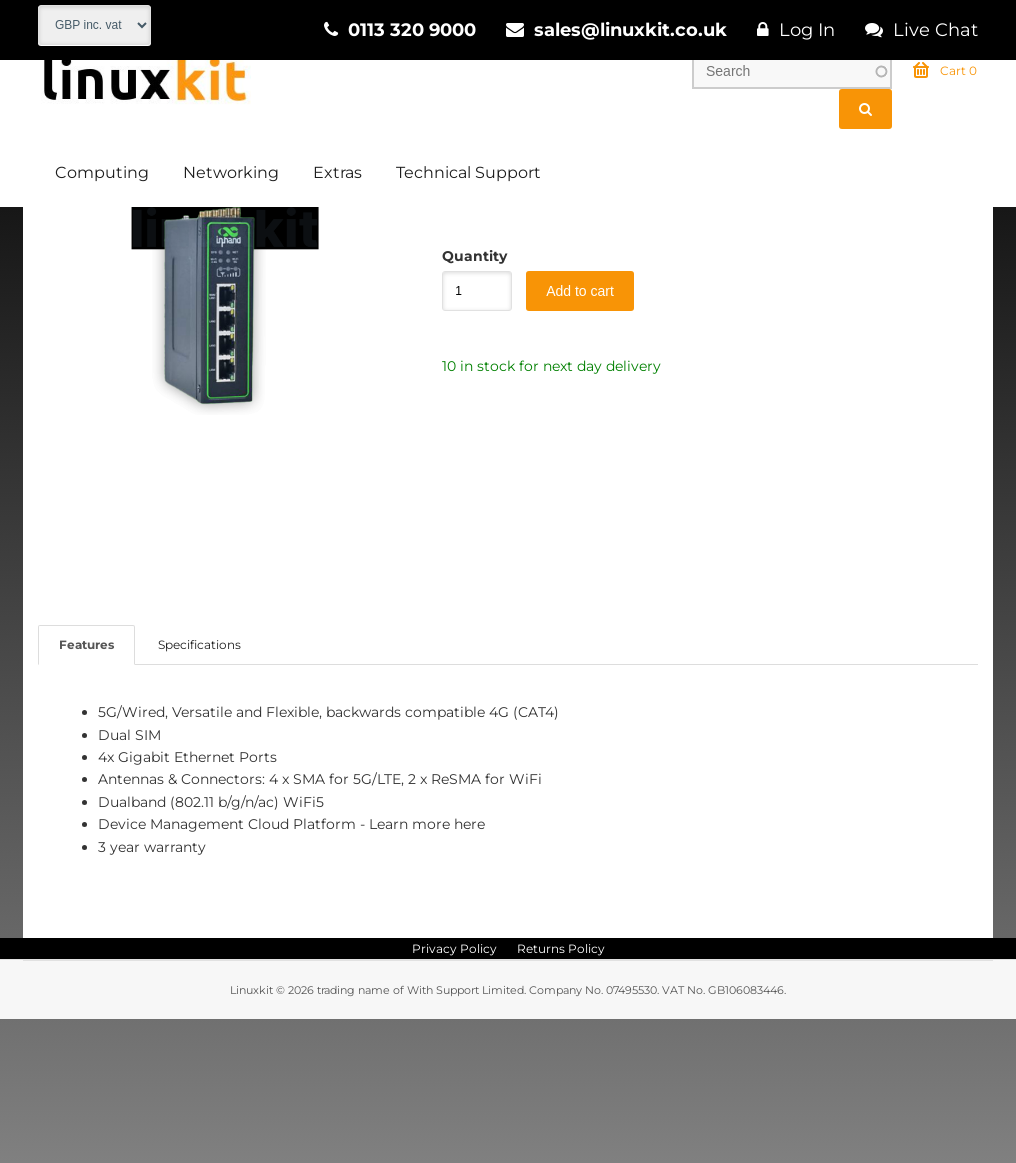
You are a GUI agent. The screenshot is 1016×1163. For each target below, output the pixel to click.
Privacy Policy (454, 1092)
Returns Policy (561, 1092)
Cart (945, 74)
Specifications (199, 788)
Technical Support (468, 175)
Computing (102, 175)
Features (86, 788)
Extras (337, 175)
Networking (231, 175)
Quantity (467, 400)
